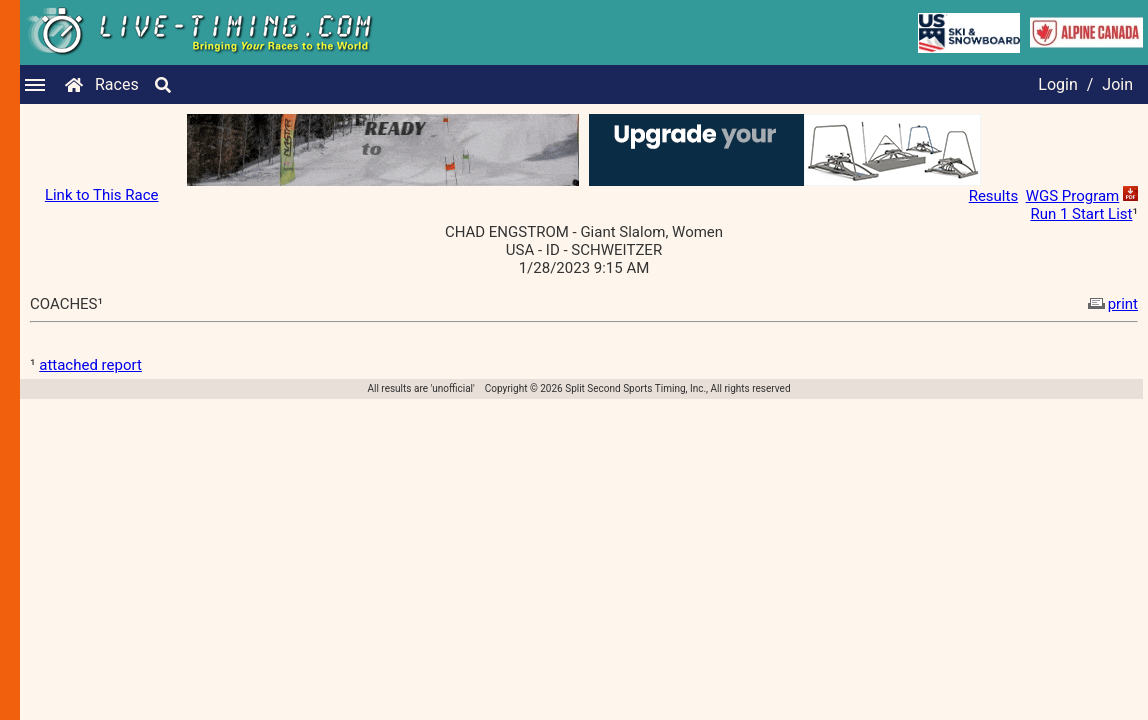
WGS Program (1073, 196)
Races (117, 84)
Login (1057, 84)
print (1111, 304)
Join (1117, 84)
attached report (90, 365)
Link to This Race (102, 195)
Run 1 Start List (1081, 214)
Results (994, 196)
